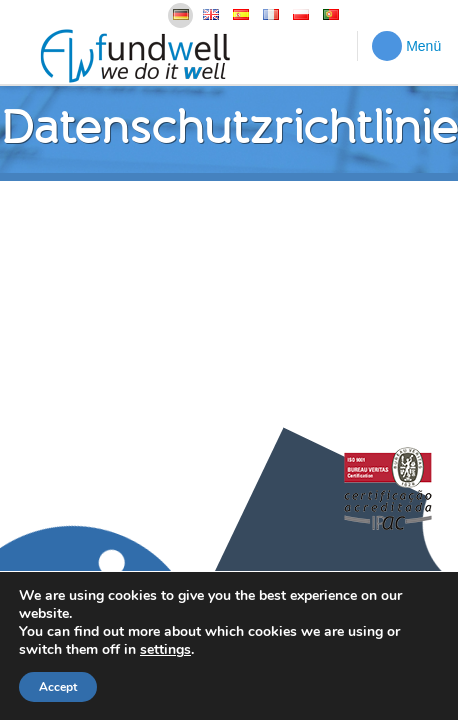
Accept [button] (58, 687)
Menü (406, 46)
